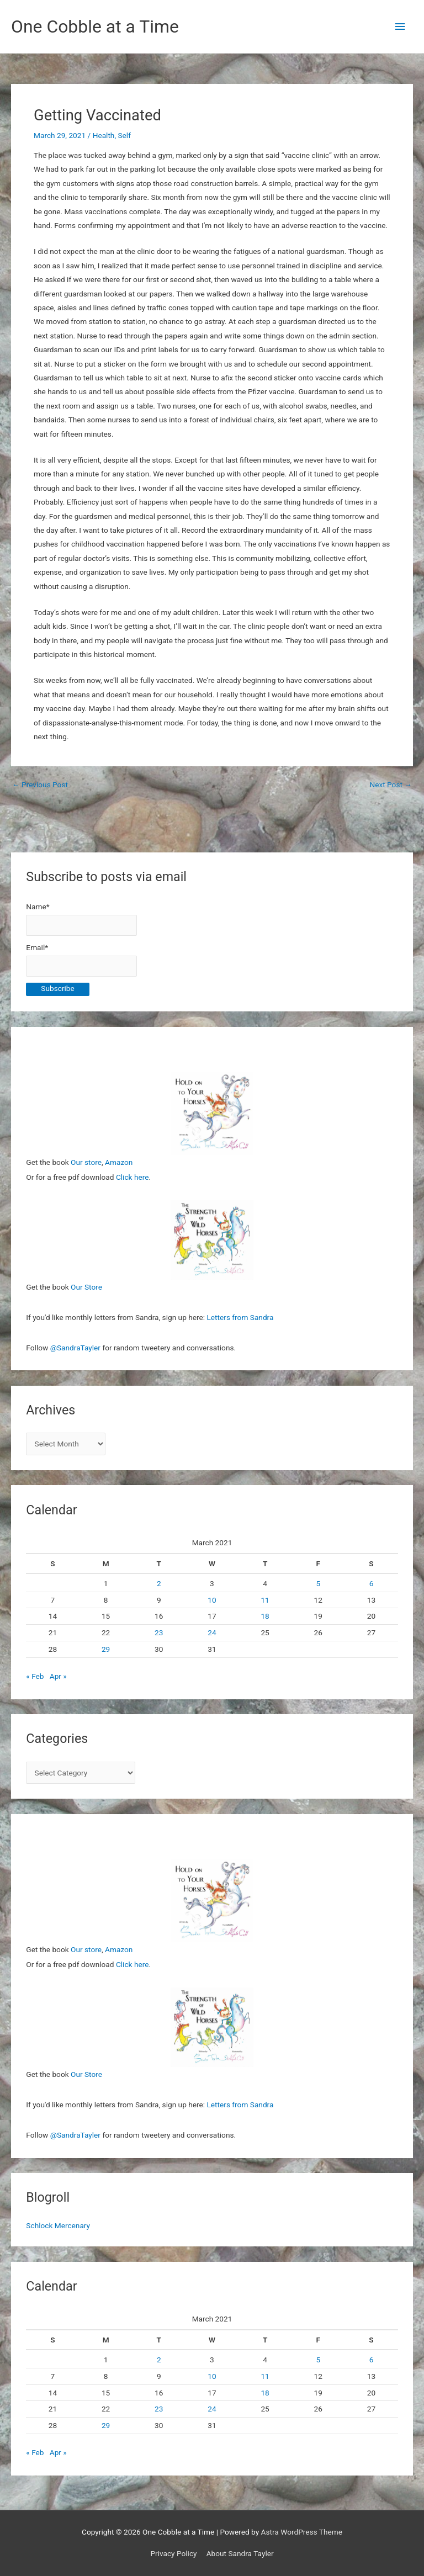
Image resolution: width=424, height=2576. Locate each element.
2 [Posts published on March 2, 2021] (159, 1583)
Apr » (58, 1676)
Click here (132, 1177)
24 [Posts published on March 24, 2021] (212, 1632)
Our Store (86, 1286)
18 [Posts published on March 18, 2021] (265, 1616)
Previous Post (40, 785)
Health (104, 135)
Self (124, 135)
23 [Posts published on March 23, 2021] (159, 1632)
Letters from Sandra (239, 1317)
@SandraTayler (75, 1347)
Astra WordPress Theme (301, 2531)
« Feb (35, 1676)
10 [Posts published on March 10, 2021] (212, 1600)
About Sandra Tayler (240, 2553)
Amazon (118, 1162)
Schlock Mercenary (58, 2225)
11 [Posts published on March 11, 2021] (265, 1600)
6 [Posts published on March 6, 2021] (371, 1583)
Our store (86, 1162)
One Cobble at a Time (95, 26)
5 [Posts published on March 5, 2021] (318, 1583)
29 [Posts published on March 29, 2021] (106, 1649)
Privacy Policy (173, 2553)
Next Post (390, 785)
